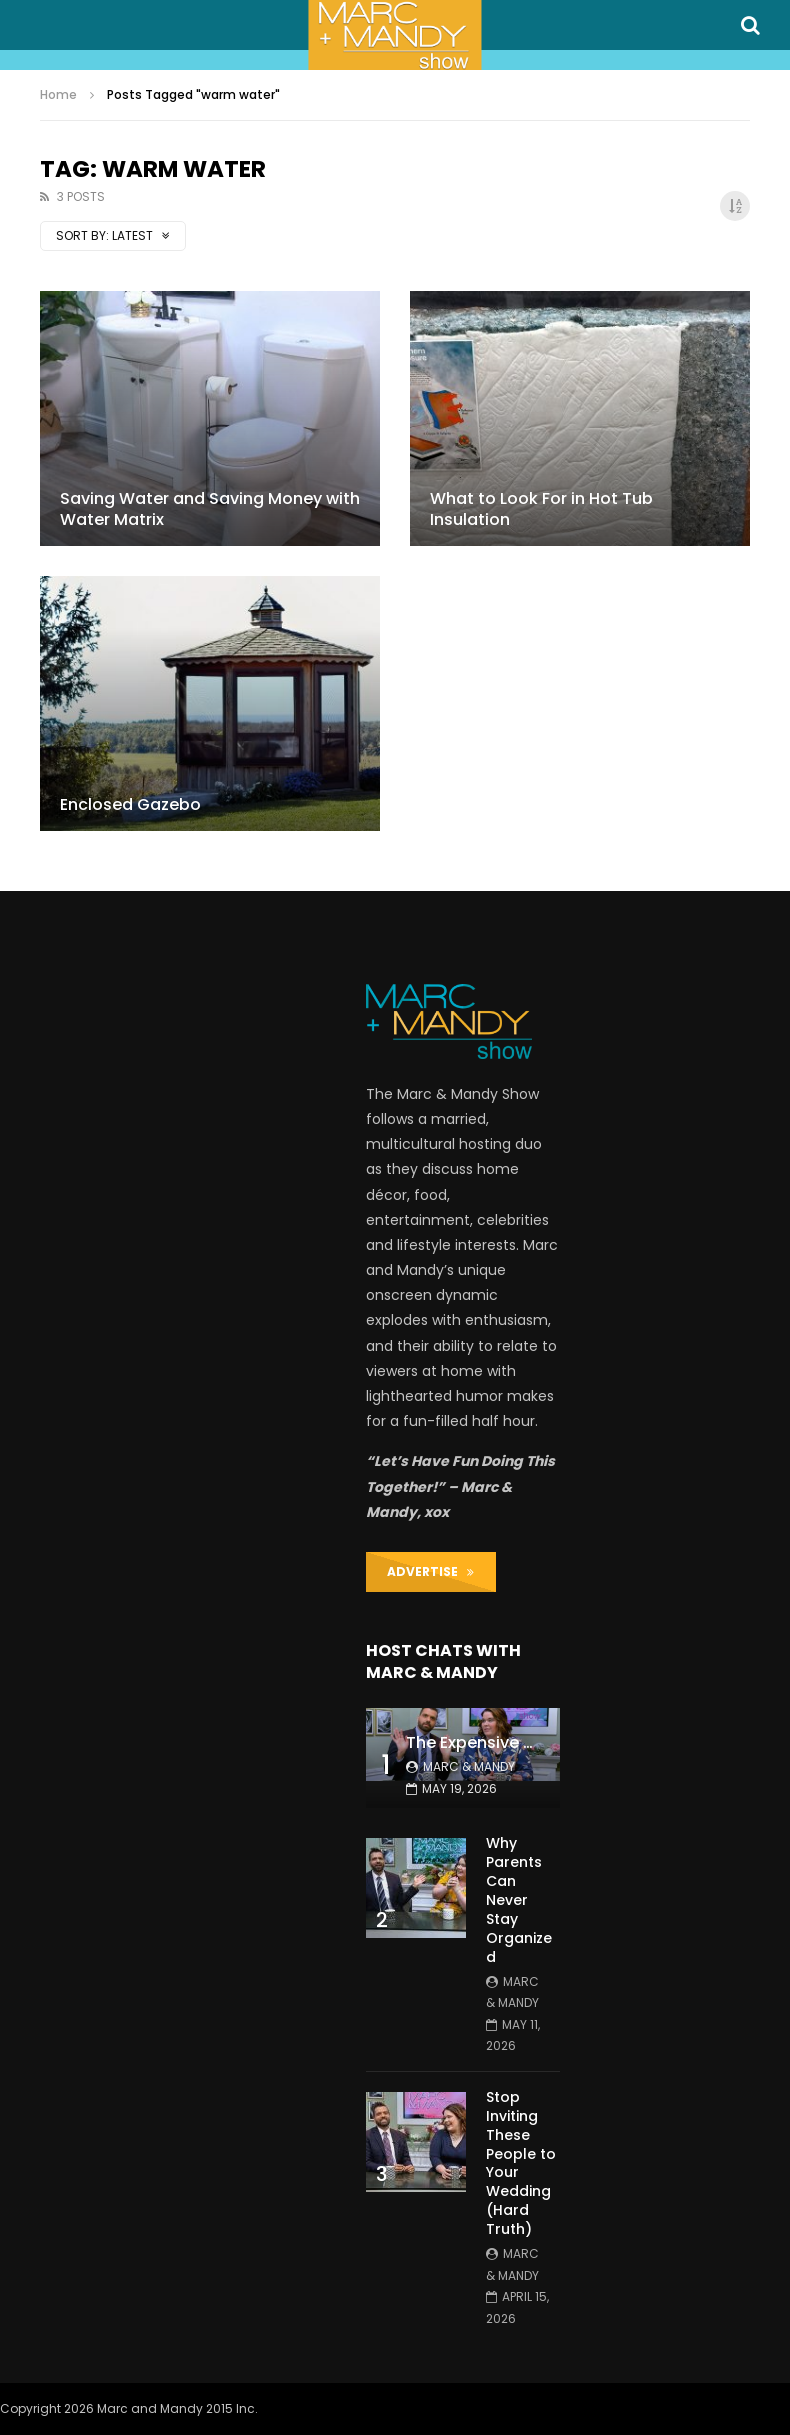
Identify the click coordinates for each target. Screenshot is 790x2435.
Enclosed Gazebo (130, 804)
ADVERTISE (430, 1571)
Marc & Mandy (469, 1766)
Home (58, 94)
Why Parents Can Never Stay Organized (519, 1899)
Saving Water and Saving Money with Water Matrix (210, 509)
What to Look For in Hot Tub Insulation (541, 509)
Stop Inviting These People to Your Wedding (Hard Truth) (521, 2163)
